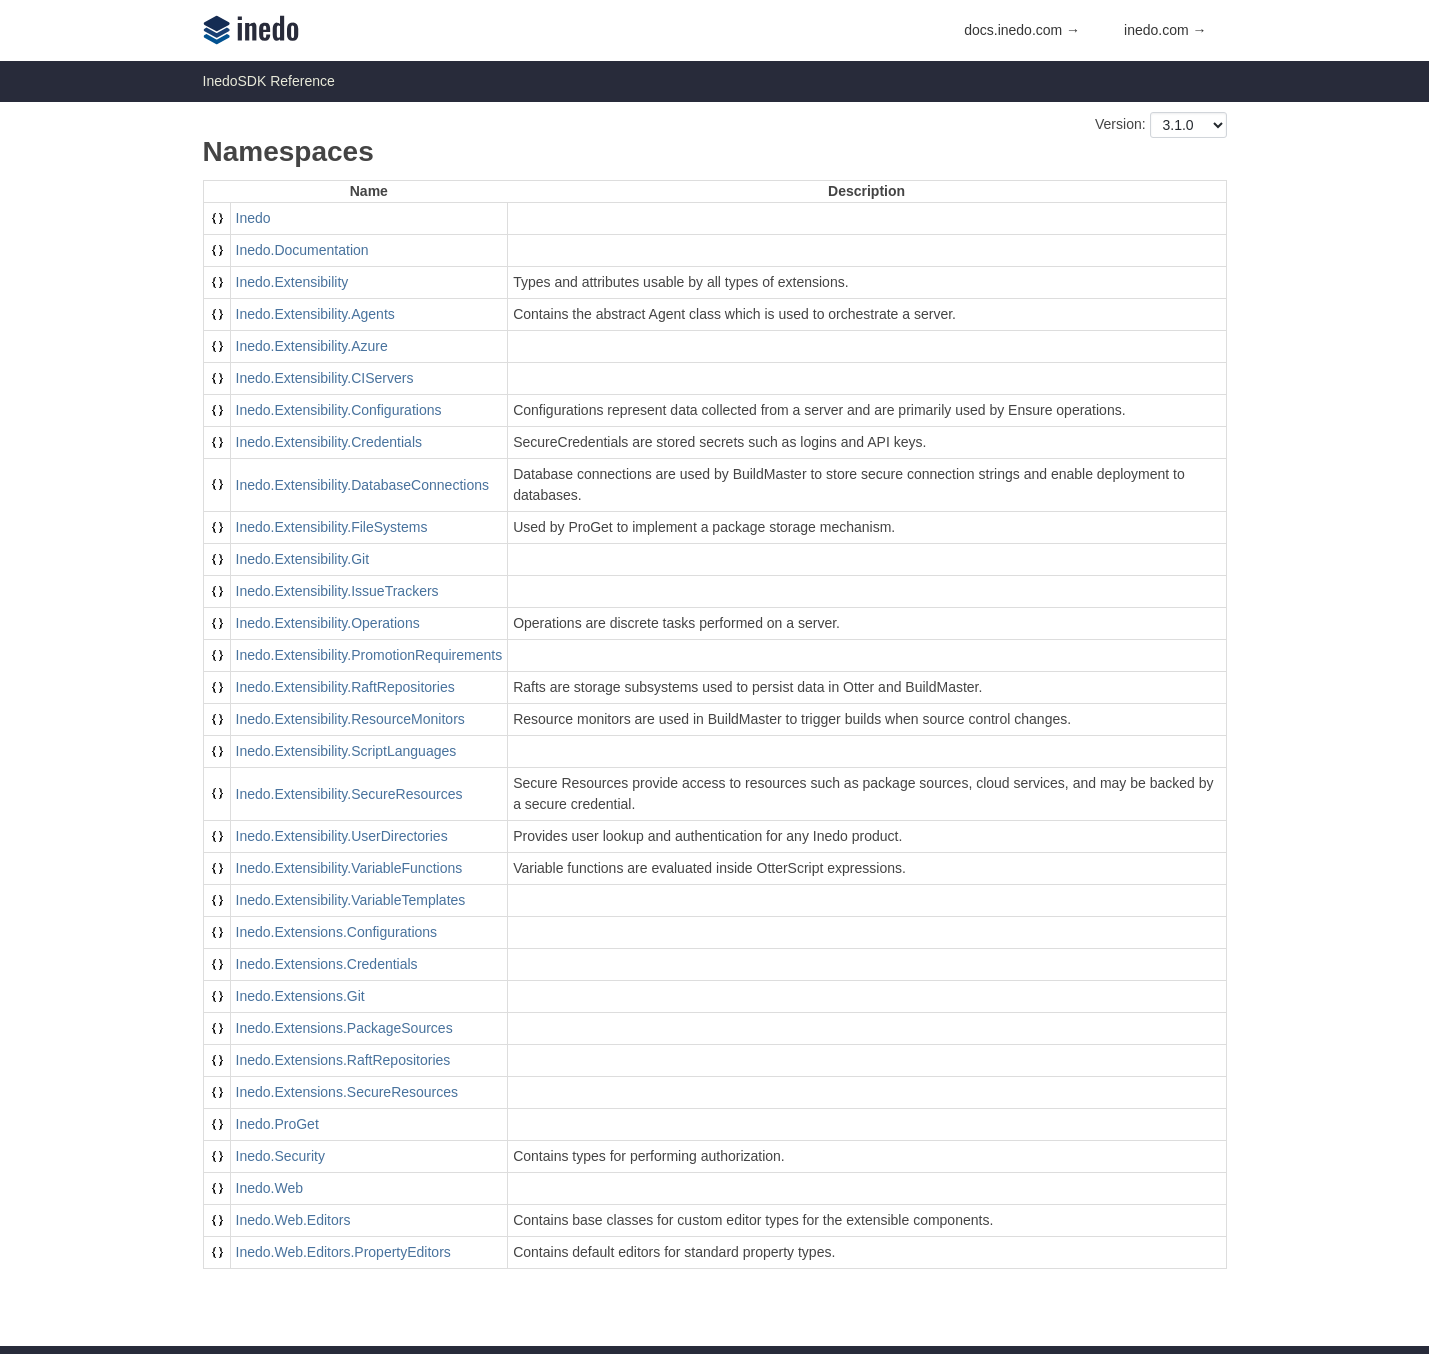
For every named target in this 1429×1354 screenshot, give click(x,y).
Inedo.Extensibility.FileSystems (332, 527)
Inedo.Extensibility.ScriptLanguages (346, 751)
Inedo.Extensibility (292, 282)
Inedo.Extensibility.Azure (312, 346)
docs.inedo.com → (1022, 30)
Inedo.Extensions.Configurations (337, 932)
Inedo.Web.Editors (293, 1220)
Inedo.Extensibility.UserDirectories (342, 836)
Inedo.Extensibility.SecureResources (349, 794)
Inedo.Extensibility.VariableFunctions (349, 868)
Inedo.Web (269, 1188)
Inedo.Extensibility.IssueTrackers (337, 591)
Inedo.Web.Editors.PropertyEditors (343, 1252)
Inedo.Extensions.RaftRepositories (343, 1060)
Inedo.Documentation (302, 250)
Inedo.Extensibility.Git (303, 559)
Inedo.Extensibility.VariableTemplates (351, 900)
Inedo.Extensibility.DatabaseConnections (362, 485)
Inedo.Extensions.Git (300, 996)
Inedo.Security (281, 1156)
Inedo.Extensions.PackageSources (344, 1028)
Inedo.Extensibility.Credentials (329, 442)
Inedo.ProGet (277, 1124)
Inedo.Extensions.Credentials (327, 964)
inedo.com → (1165, 30)
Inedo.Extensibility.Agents (315, 314)
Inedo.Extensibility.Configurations (339, 410)
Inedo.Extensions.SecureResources (347, 1092)
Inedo (253, 218)
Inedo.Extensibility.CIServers (325, 378)
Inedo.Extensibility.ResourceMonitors (350, 719)
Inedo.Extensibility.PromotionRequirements (369, 655)
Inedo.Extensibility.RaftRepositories (345, 687)
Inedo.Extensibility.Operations (328, 623)
